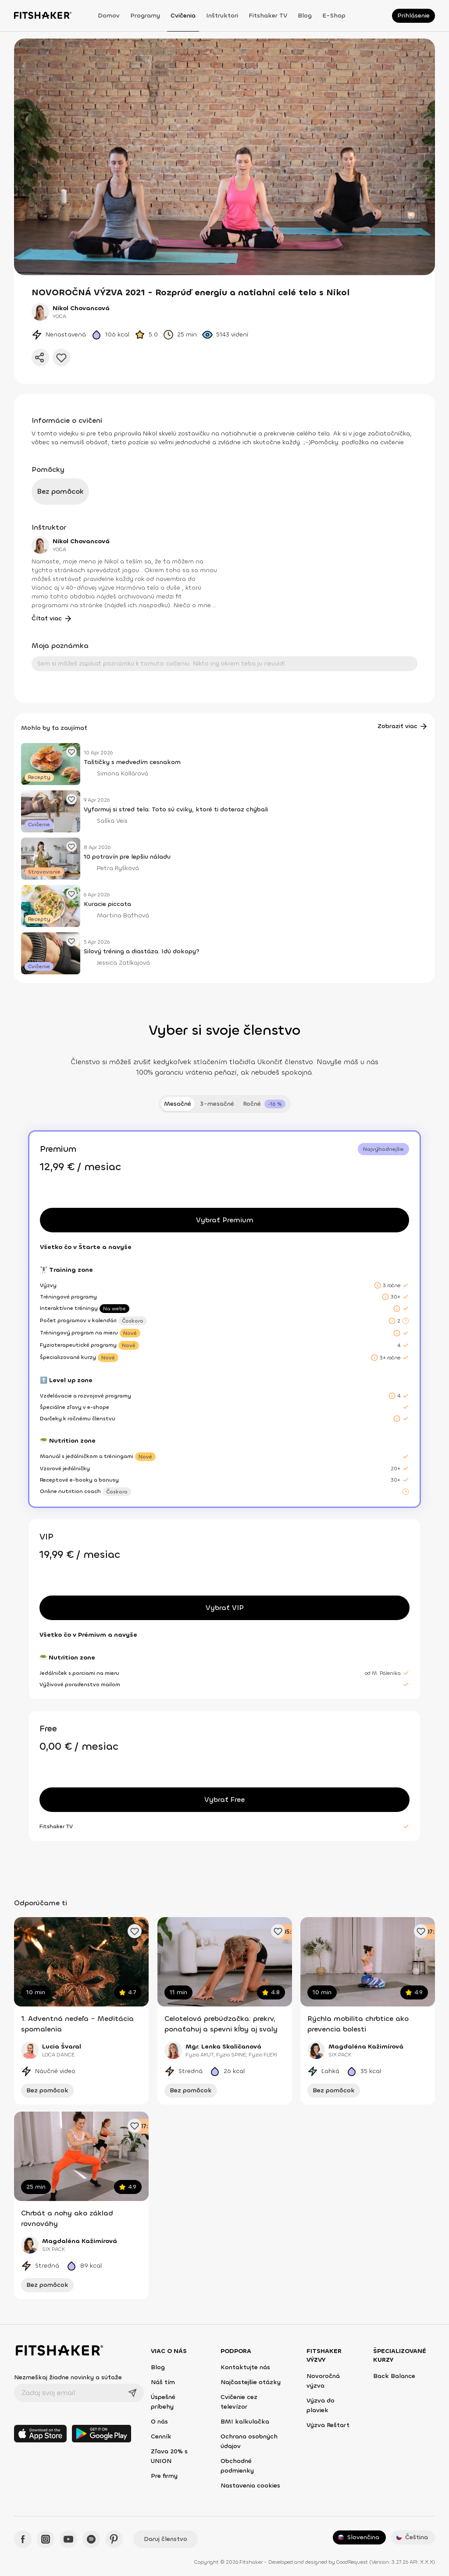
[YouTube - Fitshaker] (68, 2539)
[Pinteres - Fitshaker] (114, 2539)
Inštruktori (222, 15)
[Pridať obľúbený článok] (71, 752)
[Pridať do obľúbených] (61, 357)
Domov (109, 15)
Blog (305, 15)
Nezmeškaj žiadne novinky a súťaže (68, 2377)
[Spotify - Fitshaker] (91, 2539)
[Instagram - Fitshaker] (45, 2539)
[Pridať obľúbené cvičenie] (135, 1931)
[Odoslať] (132, 2392)
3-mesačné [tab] (217, 1104)
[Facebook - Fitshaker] (23, 2539)
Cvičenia (183, 15)
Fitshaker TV (268, 15)
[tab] (264, 1104)
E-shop (334, 15)
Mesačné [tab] (177, 1104)
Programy (145, 15)
